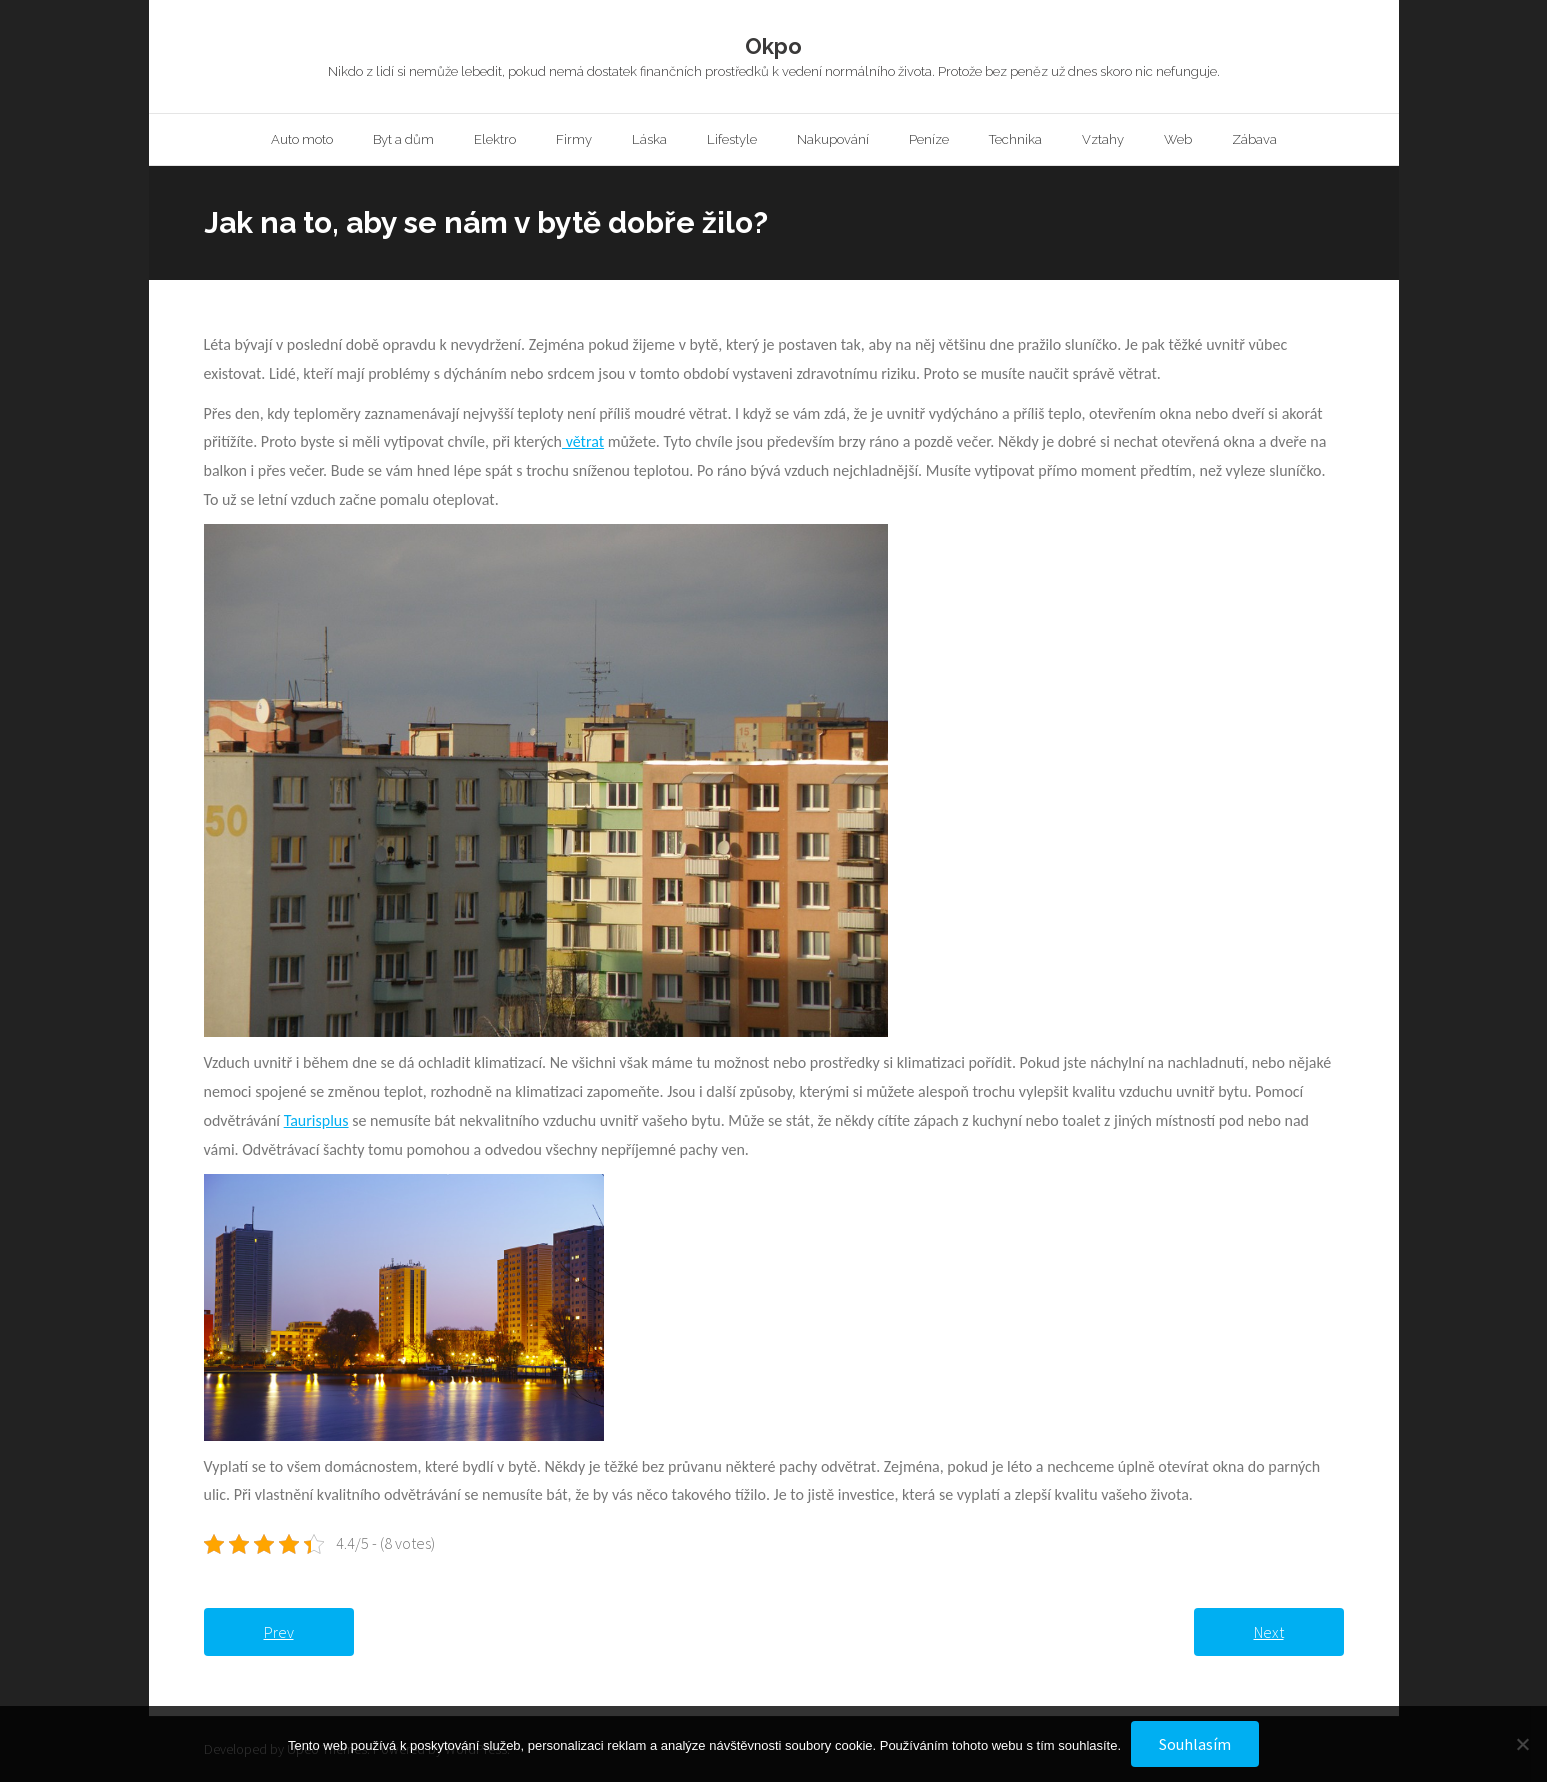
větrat (583, 441)
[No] (1522, 1744)
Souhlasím (1195, 1744)
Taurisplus (316, 1120)
